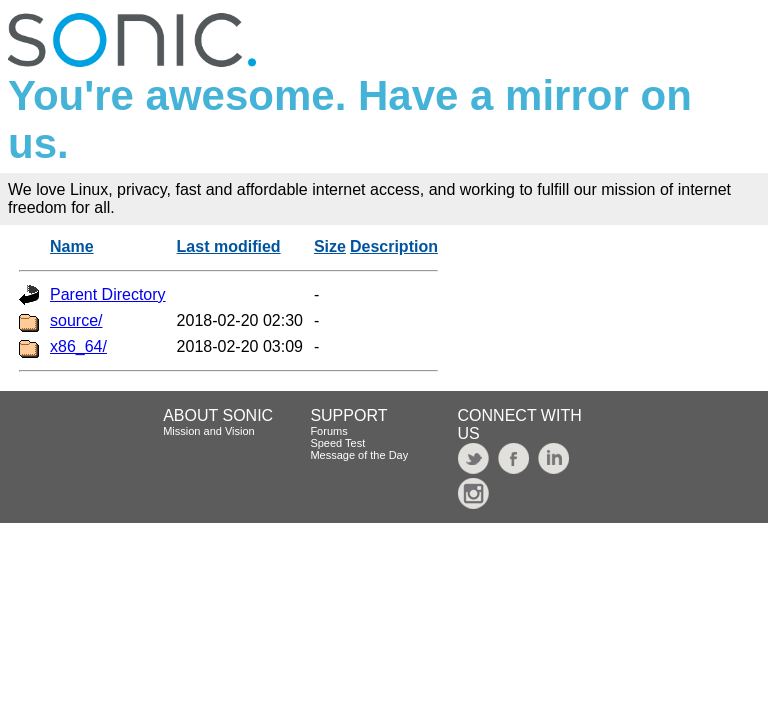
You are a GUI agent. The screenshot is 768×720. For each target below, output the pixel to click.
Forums (328, 431)
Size (330, 246)
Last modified (229, 246)
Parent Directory (108, 294)
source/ (76, 320)
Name (72, 246)
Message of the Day (359, 455)
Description (394, 246)
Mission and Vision (209, 431)
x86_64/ (78, 346)
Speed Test (337, 443)
